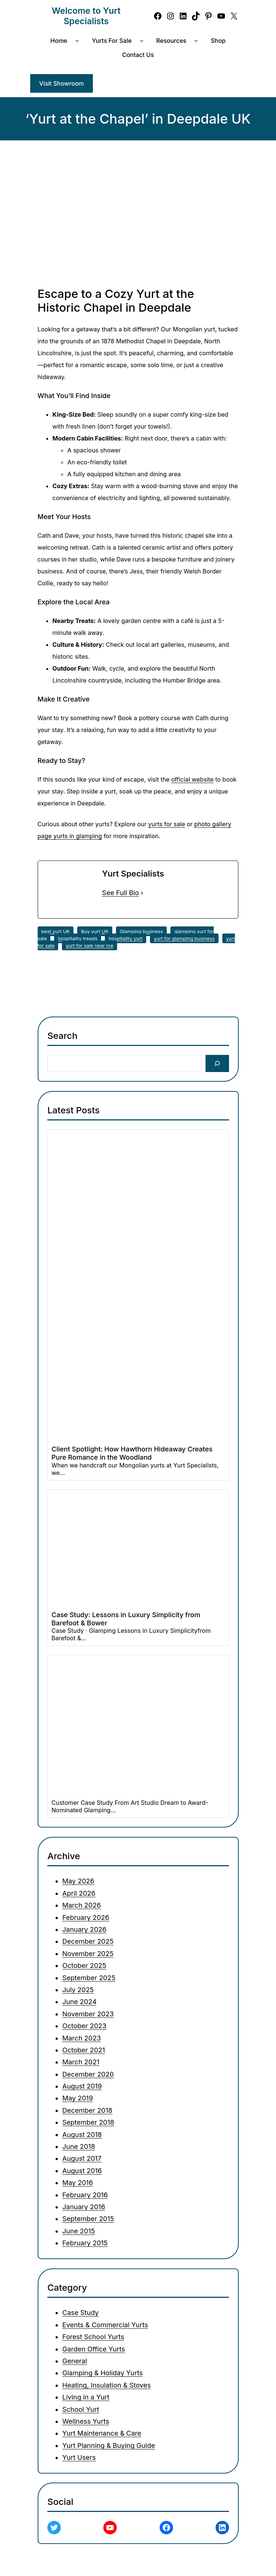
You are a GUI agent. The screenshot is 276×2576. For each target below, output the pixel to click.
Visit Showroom (61, 83)
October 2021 (83, 2050)
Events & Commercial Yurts (105, 2324)
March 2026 (81, 1905)
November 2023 (88, 2014)
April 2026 (78, 1893)
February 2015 (85, 2243)
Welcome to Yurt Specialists (86, 16)
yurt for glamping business (184, 938)
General (74, 2361)
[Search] (217, 1063)
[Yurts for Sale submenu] (143, 40)
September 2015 (88, 2219)
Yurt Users (79, 2457)
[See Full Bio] (142, 893)
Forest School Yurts (93, 2337)
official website (192, 779)
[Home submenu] (78, 40)
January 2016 (83, 2207)
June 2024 (79, 2002)
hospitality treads (77, 938)
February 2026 (85, 1917)
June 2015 (78, 2231)
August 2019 (82, 2086)
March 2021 (80, 2062)
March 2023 (81, 2038)
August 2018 (82, 2134)
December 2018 (87, 2110)
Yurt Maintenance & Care (101, 2433)
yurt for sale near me (89, 945)
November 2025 (87, 1954)
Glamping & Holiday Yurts (102, 2373)
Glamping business (141, 931)
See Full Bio (120, 893)
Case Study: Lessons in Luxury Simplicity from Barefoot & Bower (125, 1619)
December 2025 (87, 1941)
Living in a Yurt (85, 2397)
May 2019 (77, 2098)
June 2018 (78, 2146)
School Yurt (80, 2409)
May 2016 (77, 2183)
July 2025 (78, 1990)
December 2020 (88, 2074)
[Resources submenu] (197, 40)
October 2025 (84, 1965)
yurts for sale (166, 824)
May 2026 (78, 1881)
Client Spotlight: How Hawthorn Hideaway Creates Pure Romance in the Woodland (132, 1454)
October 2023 (84, 2026)
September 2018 (88, 2122)
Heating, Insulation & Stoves (106, 2385)
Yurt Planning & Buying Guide (108, 2445)
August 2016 (82, 2171)
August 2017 (81, 2158)
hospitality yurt (125, 938)
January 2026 (84, 1929)
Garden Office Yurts (93, 2349)
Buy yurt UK (95, 931)
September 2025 (88, 1978)
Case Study (80, 2312)
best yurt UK (55, 931)
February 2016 (85, 2195)
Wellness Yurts (85, 2421)
